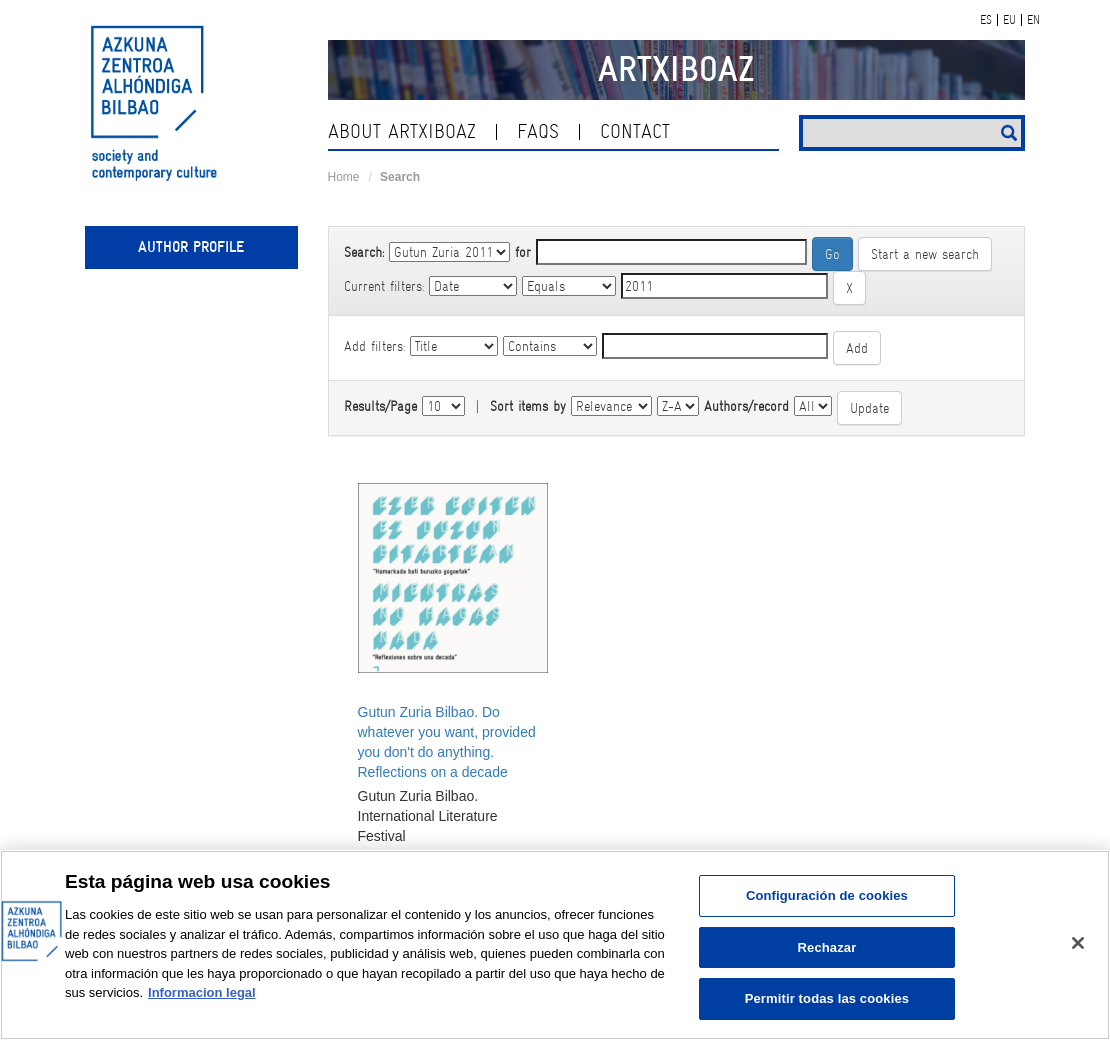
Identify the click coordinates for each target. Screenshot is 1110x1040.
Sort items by (528, 406)
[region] (555, 945)
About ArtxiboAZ (402, 131)
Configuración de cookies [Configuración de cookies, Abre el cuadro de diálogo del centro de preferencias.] (827, 895)
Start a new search (925, 254)
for (523, 252)
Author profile (191, 247)
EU (1009, 20)
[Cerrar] (1078, 943)
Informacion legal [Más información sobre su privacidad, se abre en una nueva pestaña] (202, 992)
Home (344, 177)
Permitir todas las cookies (827, 998)
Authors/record (746, 406)
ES (986, 20)
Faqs (538, 131)
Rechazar (827, 947)
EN (1033, 20)
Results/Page (380, 406)
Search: (364, 252)
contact (635, 131)
